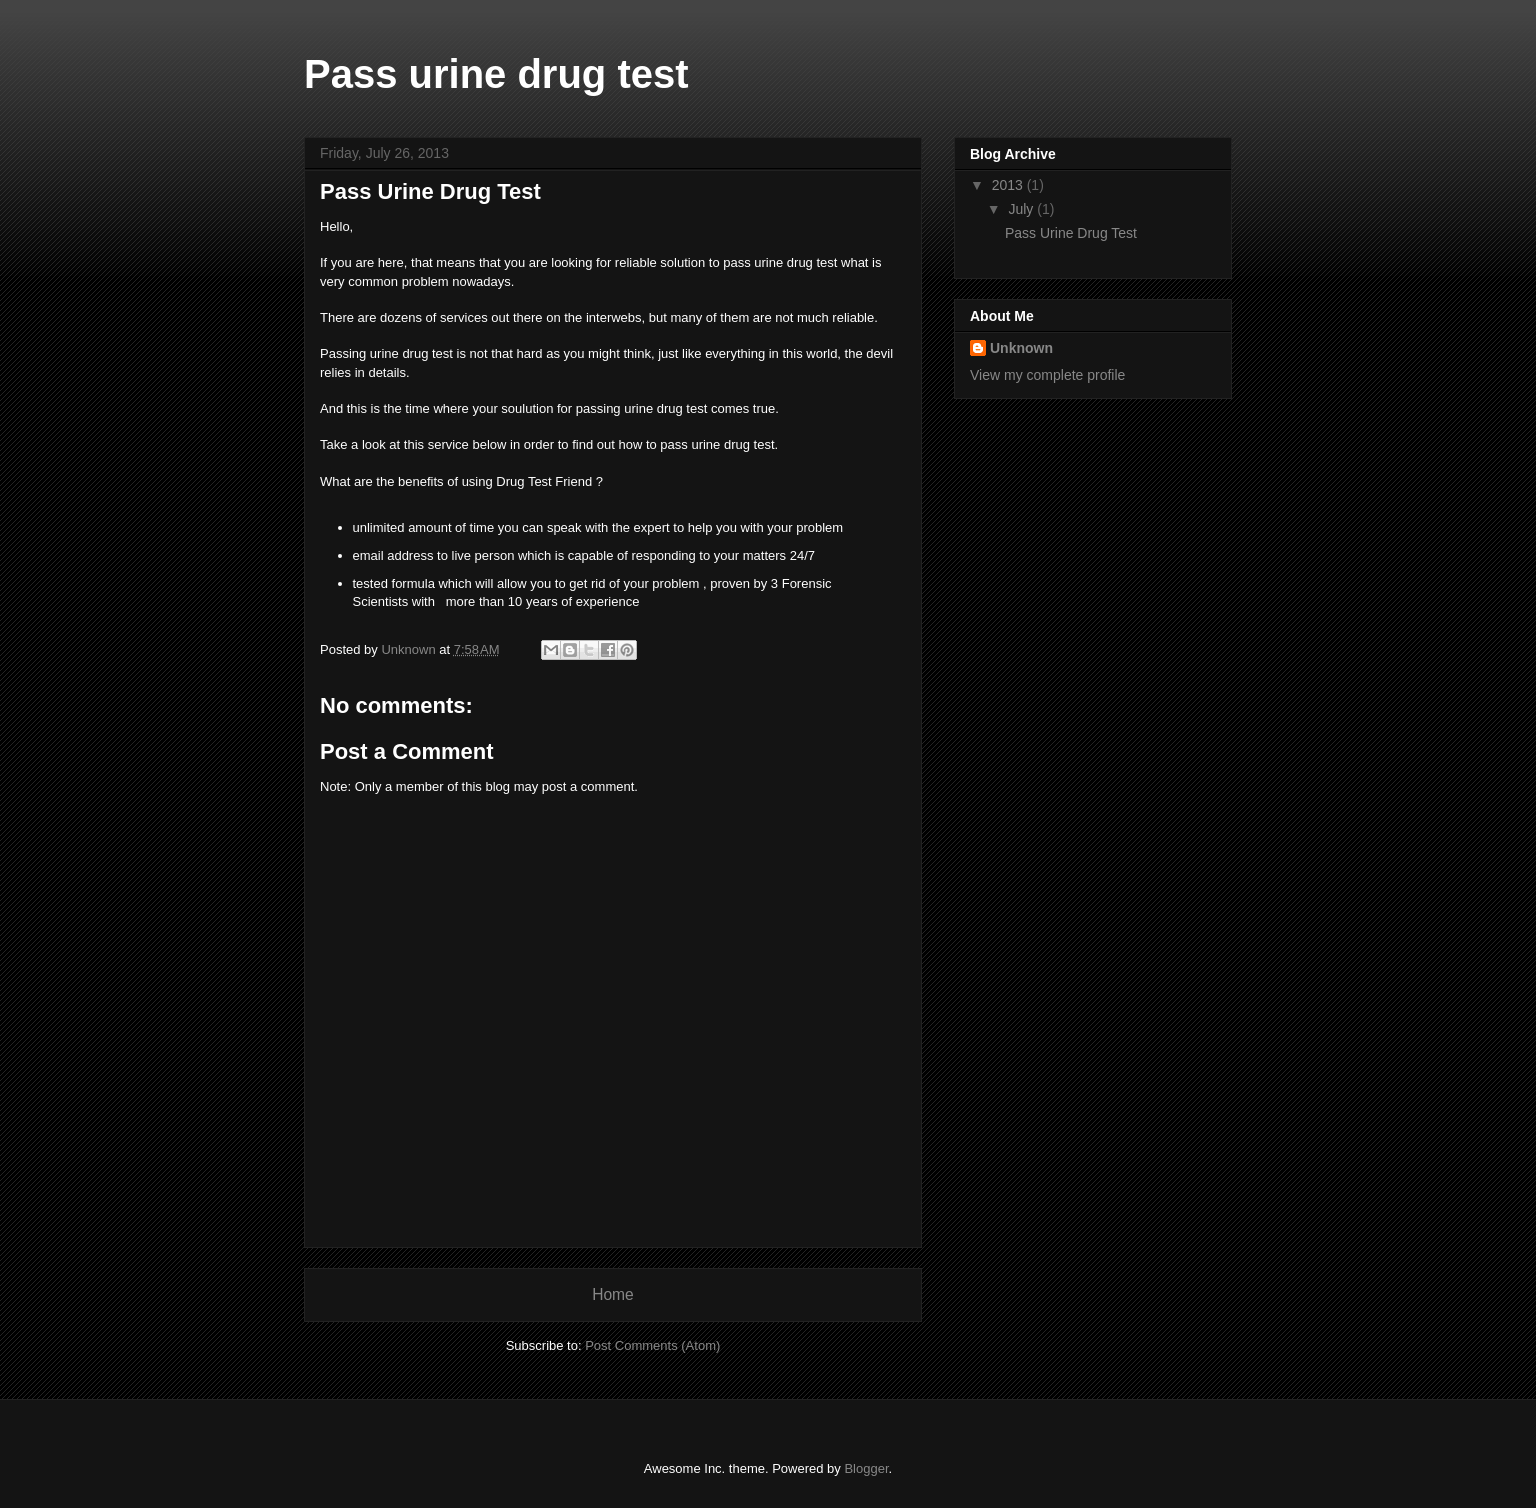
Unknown (1021, 348)
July (1022, 209)
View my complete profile (1047, 375)
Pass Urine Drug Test (1071, 233)
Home (613, 1294)
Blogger (866, 1468)
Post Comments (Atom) (652, 1345)
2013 (1009, 185)
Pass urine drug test (496, 74)
